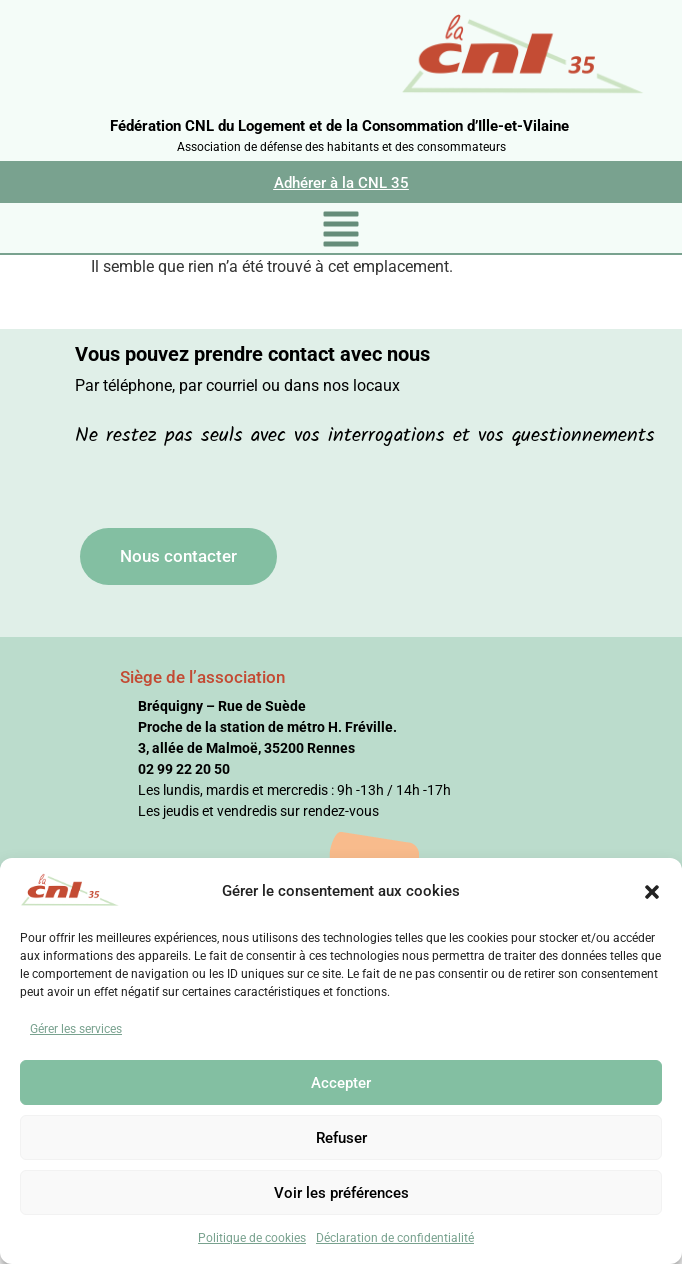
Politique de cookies (252, 1238)
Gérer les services (76, 1029)
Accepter (341, 1083)
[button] (652, 891)
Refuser (341, 1138)
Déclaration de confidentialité (395, 1238)
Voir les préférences (341, 1193)
